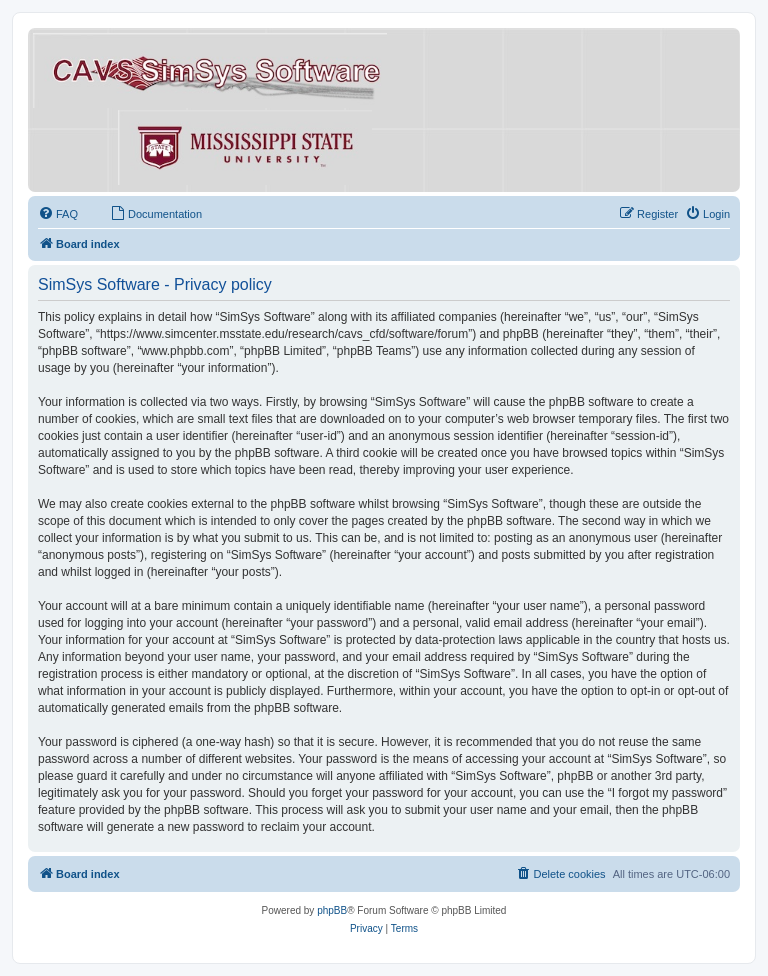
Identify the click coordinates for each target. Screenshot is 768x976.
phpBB (332, 910)
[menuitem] (58, 214)
